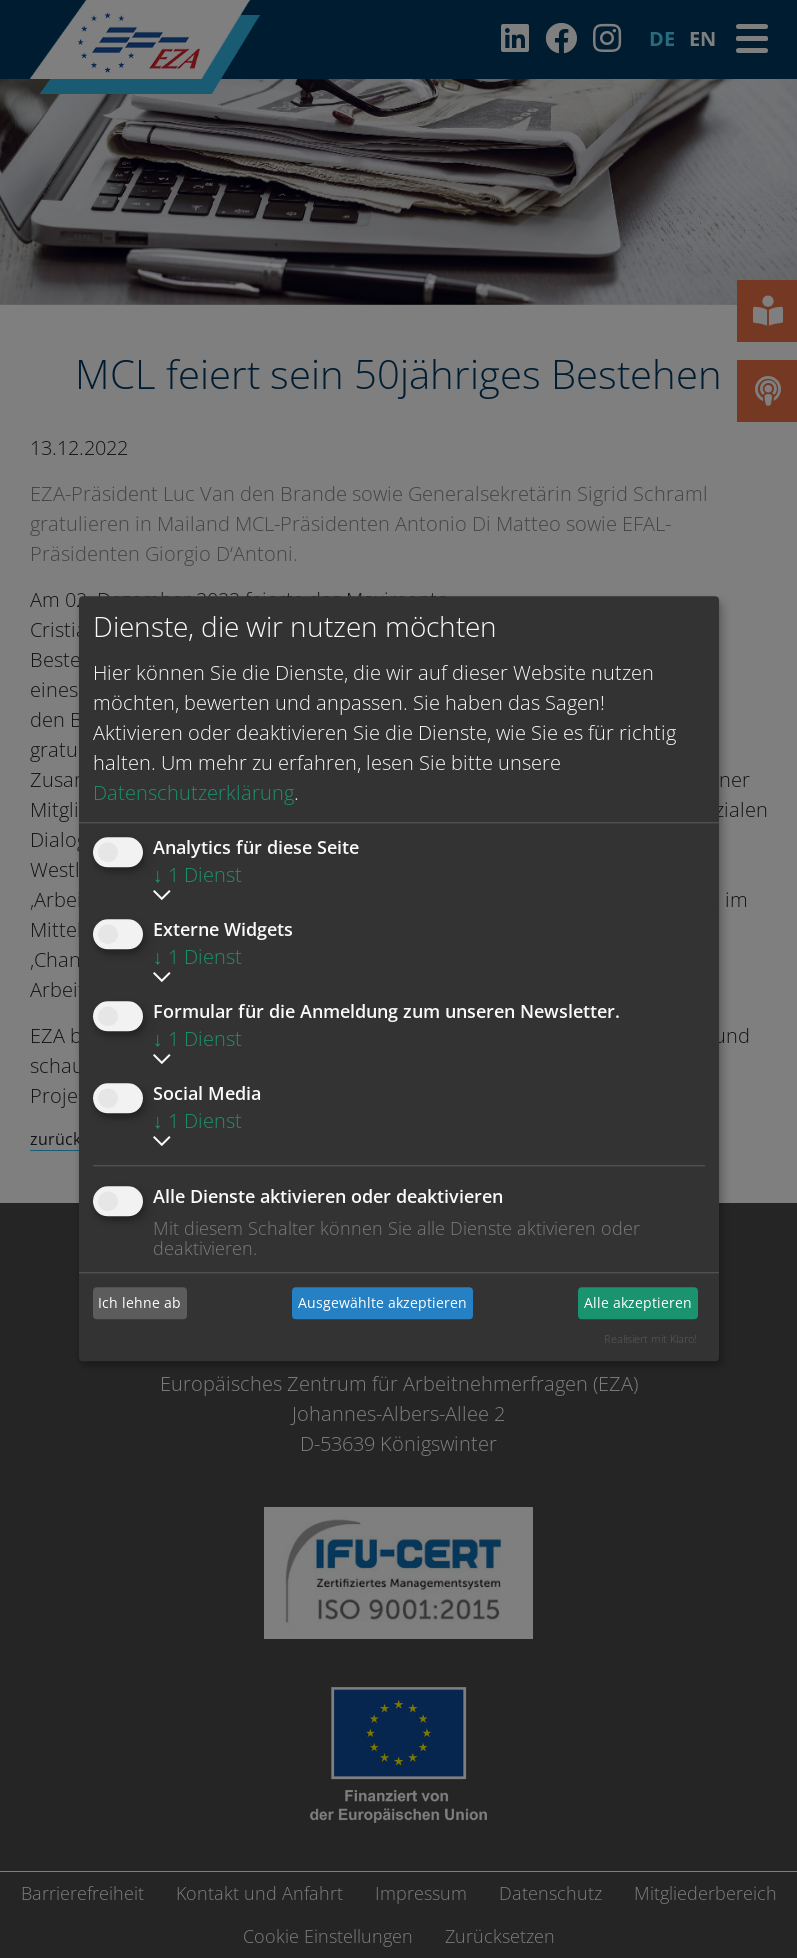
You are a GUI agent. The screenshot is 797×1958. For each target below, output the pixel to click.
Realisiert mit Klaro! (650, 1338)
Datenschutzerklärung (193, 792)
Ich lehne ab (139, 1302)
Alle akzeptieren (638, 1302)
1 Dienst (197, 874)
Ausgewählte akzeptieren (382, 1302)
